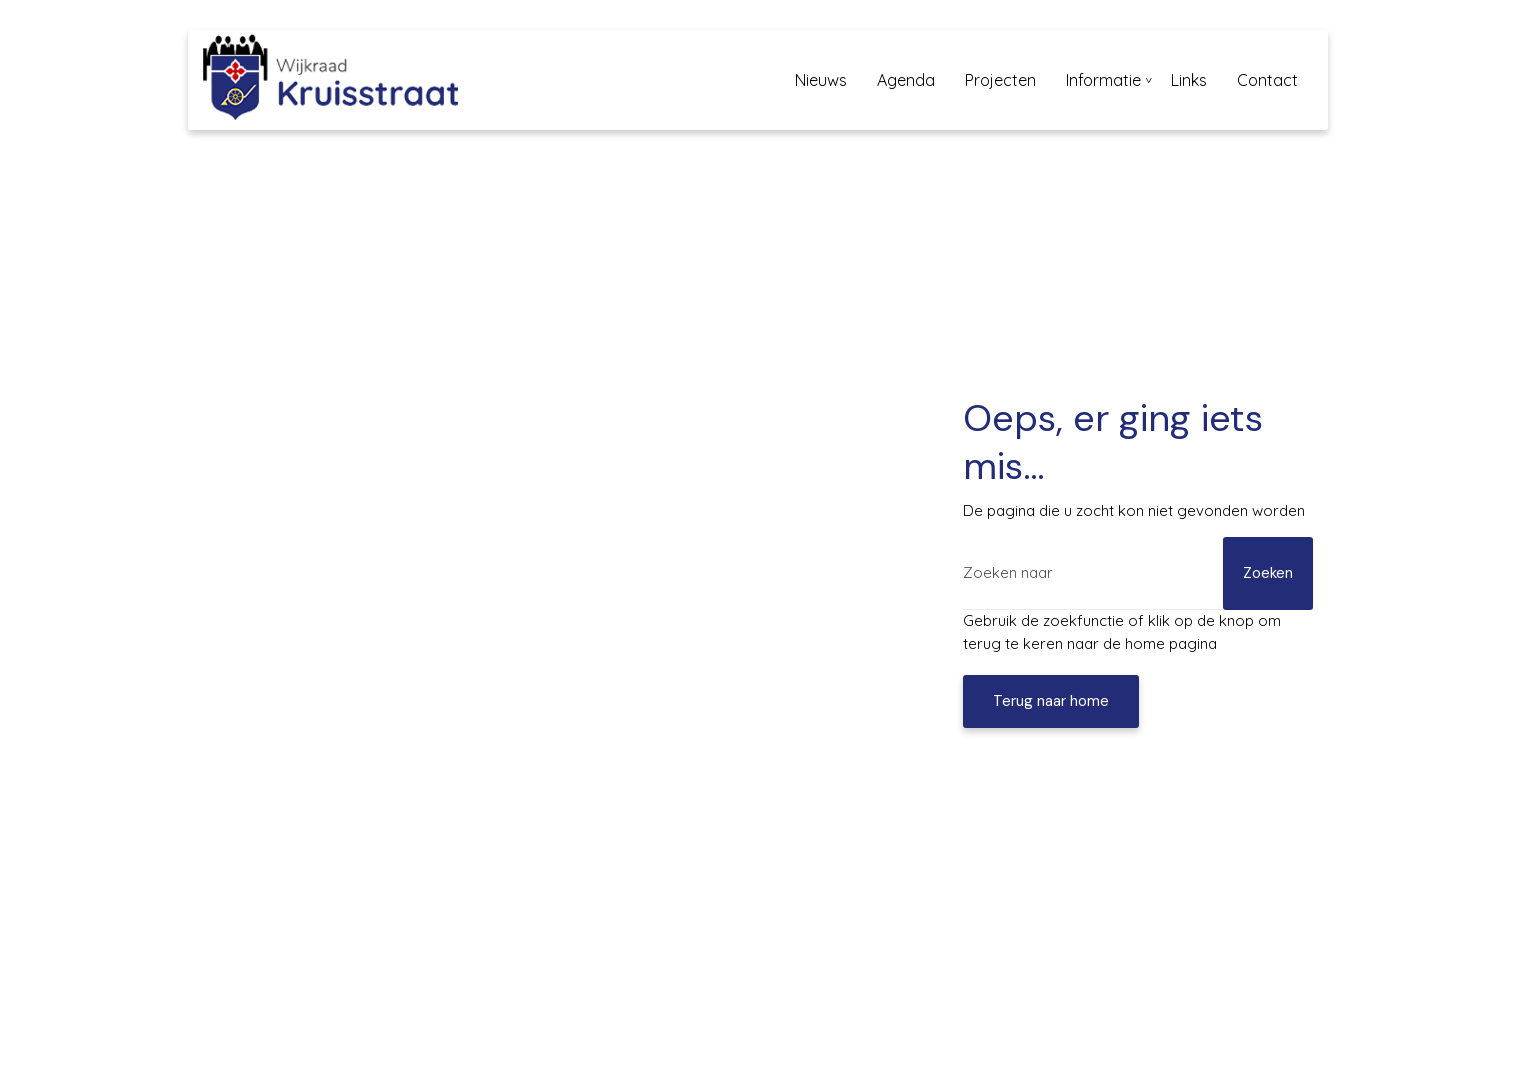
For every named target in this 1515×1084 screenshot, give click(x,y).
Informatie (1103, 80)
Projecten (1000, 80)
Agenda (906, 80)
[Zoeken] (1138, 573)
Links (1189, 80)
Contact (1267, 80)
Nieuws (821, 80)
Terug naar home (1051, 701)
